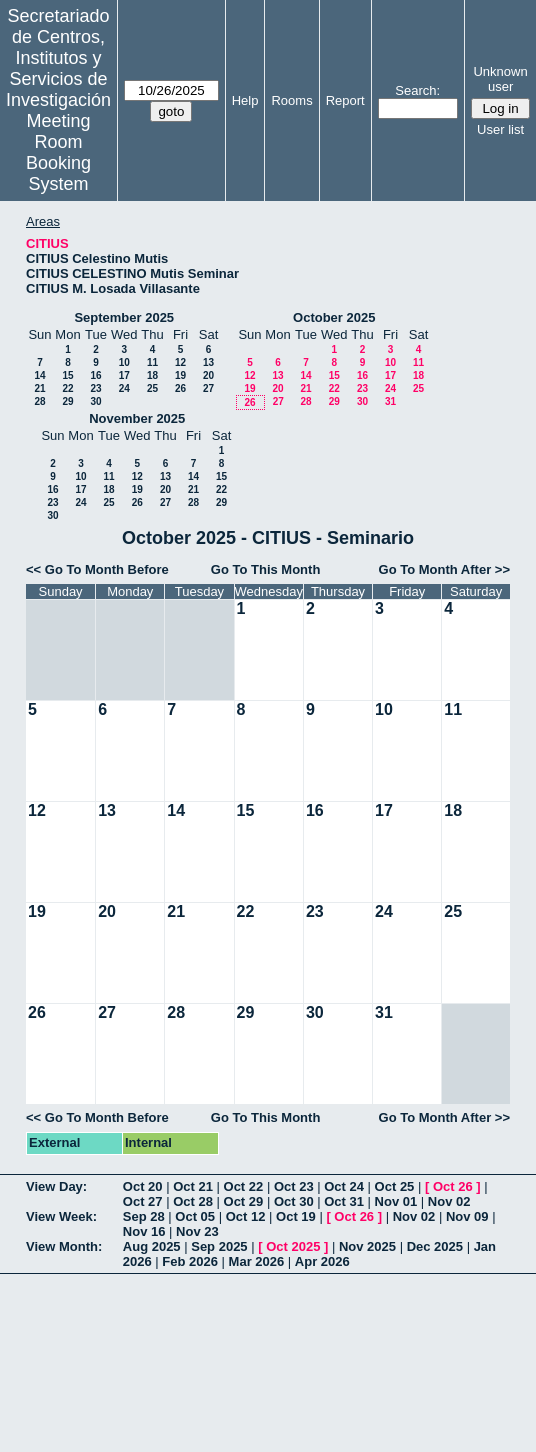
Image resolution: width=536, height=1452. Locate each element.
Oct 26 (453, 1186)
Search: (417, 90)
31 (390, 401)
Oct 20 (143, 1186)
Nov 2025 (367, 1246)
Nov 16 (144, 1231)
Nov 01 (396, 1201)
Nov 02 (449, 1201)
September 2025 (124, 317)
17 (124, 375)
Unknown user (500, 79)
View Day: (56, 1186)
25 (152, 388)
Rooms (291, 100)
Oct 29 (244, 1201)
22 (67, 388)
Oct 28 (193, 1201)
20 (208, 375)
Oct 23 (294, 1186)
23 (95, 388)
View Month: (64, 1246)
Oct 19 (296, 1216)
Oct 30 (294, 1201)
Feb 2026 (190, 1261)
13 (208, 362)
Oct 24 (344, 1186)
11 (152, 362)
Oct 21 (193, 1186)
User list (500, 129)
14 (39, 375)
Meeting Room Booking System (58, 152)
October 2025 (334, 317)
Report (345, 100)
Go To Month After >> (444, 569)
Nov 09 (467, 1216)
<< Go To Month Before (97, 569)
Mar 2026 (257, 1261)
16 (95, 375)
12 (180, 362)
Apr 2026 (322, 1261)
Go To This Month (266, 569)
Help (245, 100)
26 (180, 388)
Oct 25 (395, 1186)
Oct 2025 (293, 1246)
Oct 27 (143, 1201)
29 (67, 401)
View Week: (61, 1216)
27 (208, 388)
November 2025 (137, 418)
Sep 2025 (219, 1246)
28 (39, 401)
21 (39, 388)
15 (67, 375)
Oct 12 (246, 1216)
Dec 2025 (435, 1246)
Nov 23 (197, 1231)
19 (180, 375)
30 (95, 401)
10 (124, 362)
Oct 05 (195, 1216)
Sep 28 (144, 1216)
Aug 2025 (152, 1246)
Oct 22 (244, 1186)
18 (152, 375)
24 (124, 388)
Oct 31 (344, 1201)
